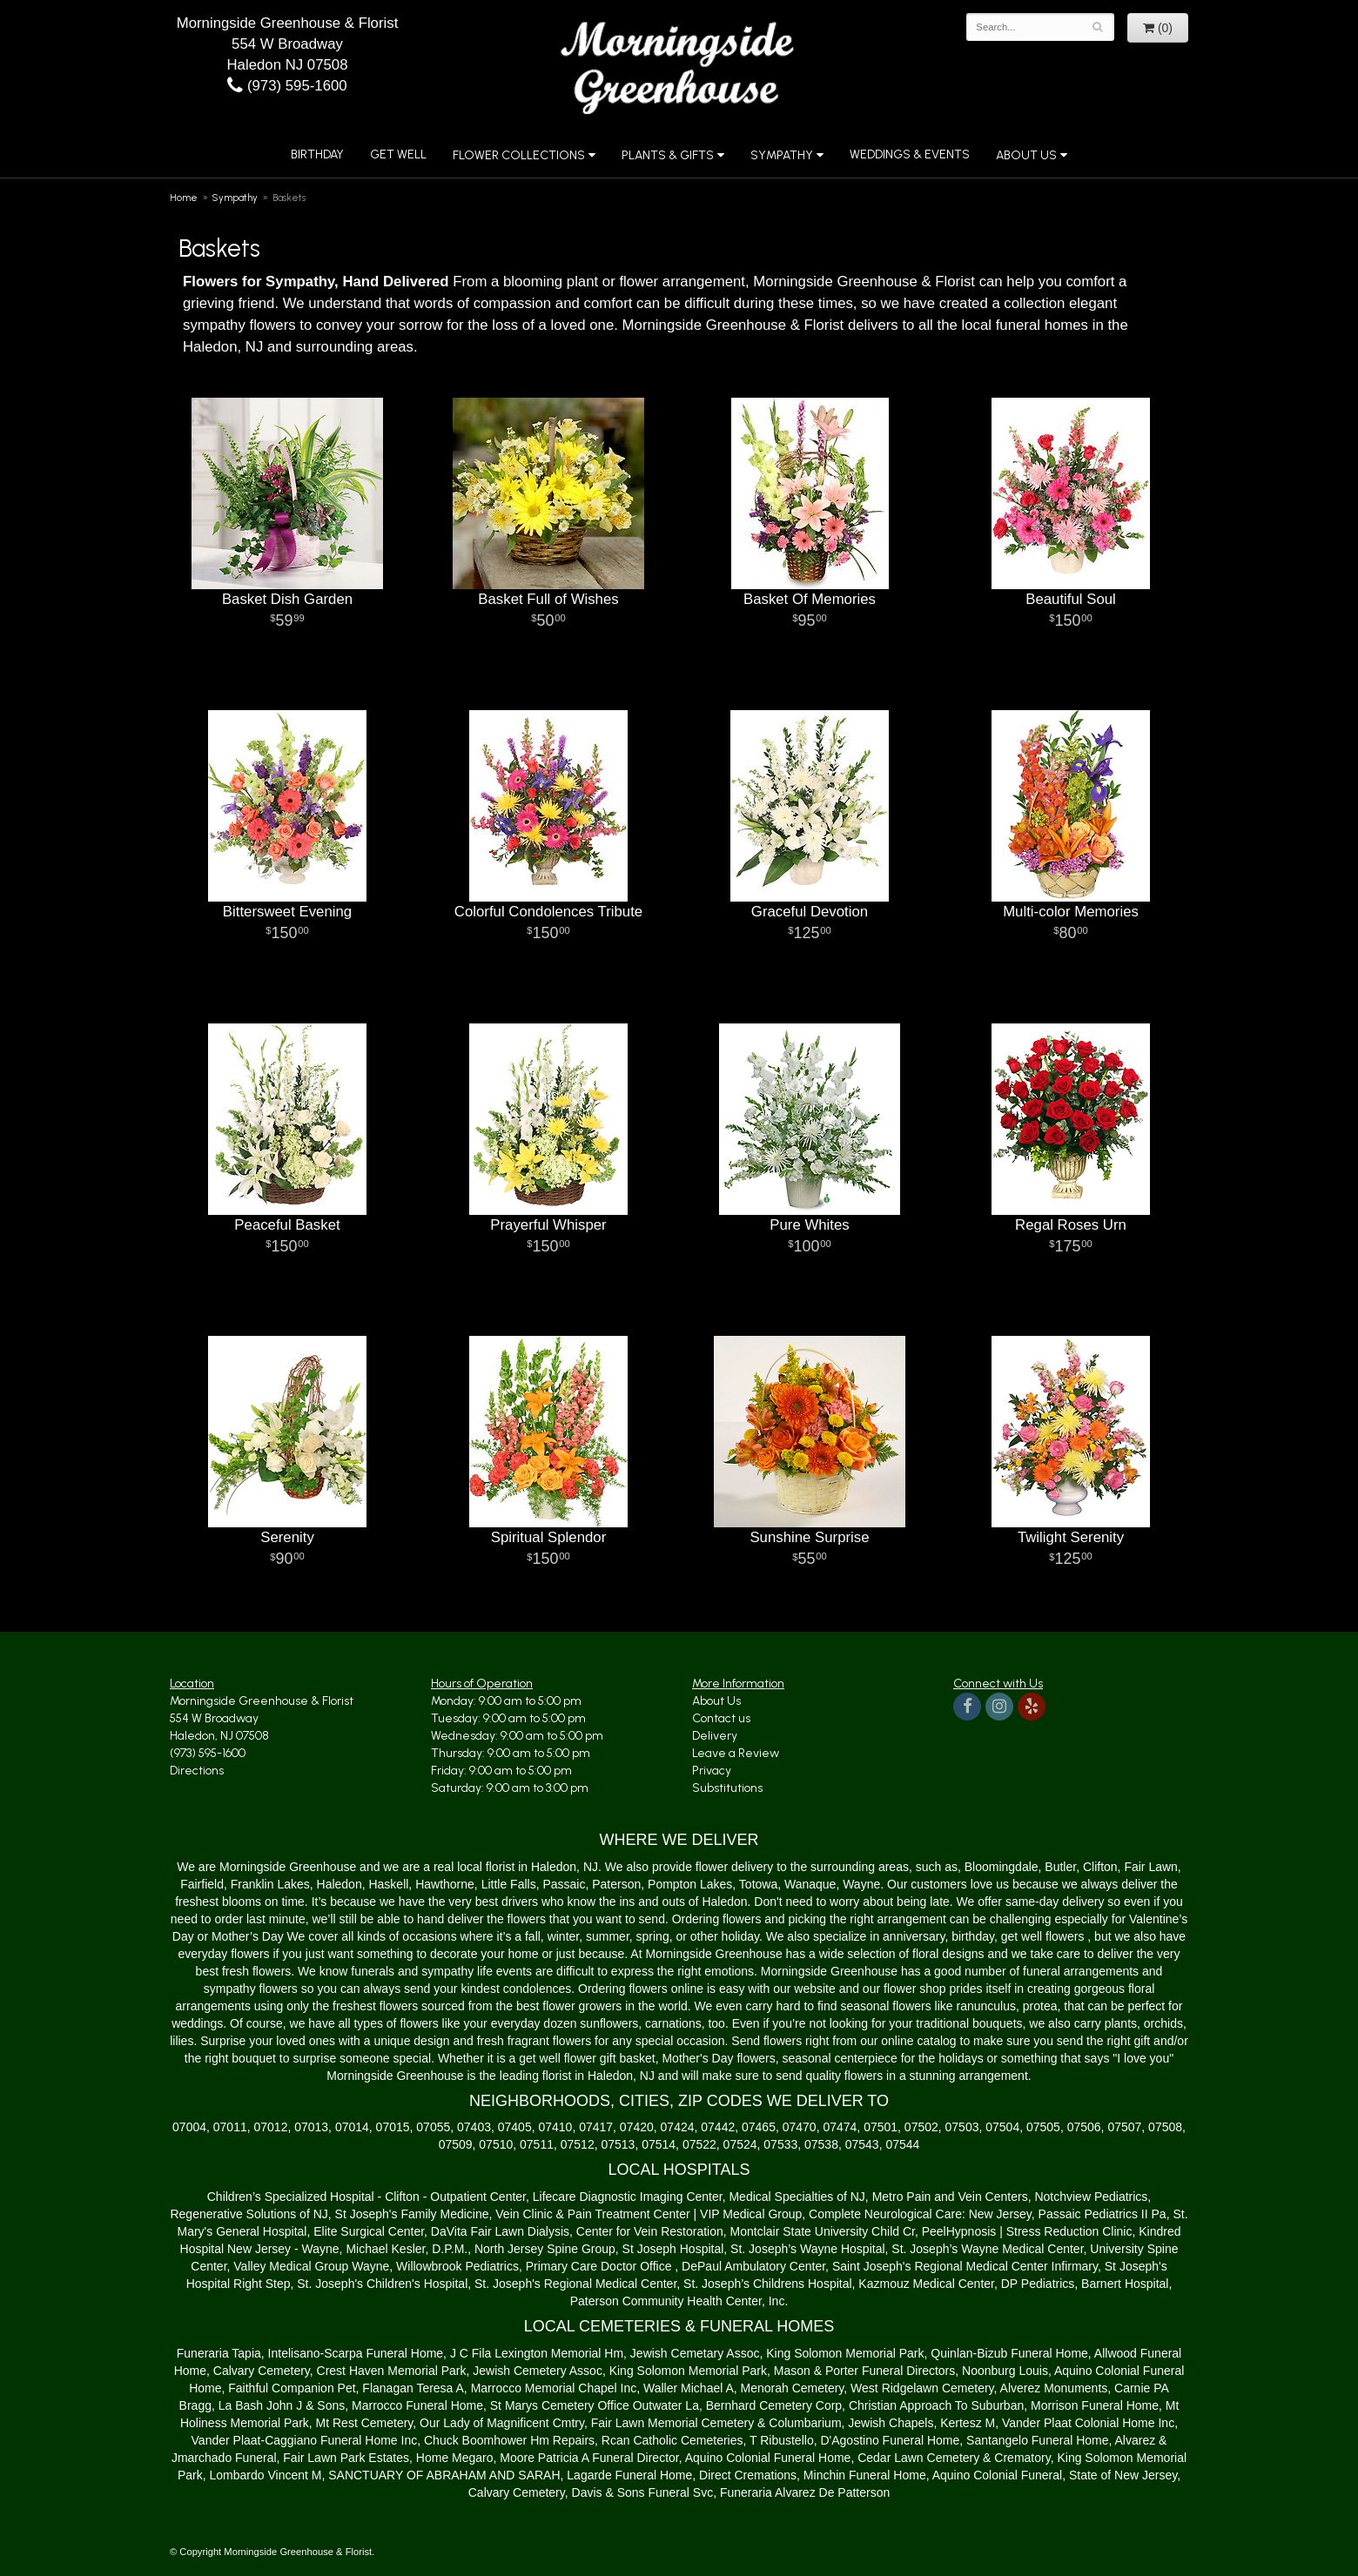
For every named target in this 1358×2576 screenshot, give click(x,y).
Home (184, 197)
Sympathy (781, 155)
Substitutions (727, 1788)
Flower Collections (519, 155)
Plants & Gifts (668, 155)
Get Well (398, 154)
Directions (197, 1770)
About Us (1026, 155)
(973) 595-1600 (286, 85)
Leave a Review (735, 1753)
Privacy (711, 1770)
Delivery (714, 1735)
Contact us (721, 1718)
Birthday (317, 154)
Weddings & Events (910, 154)
